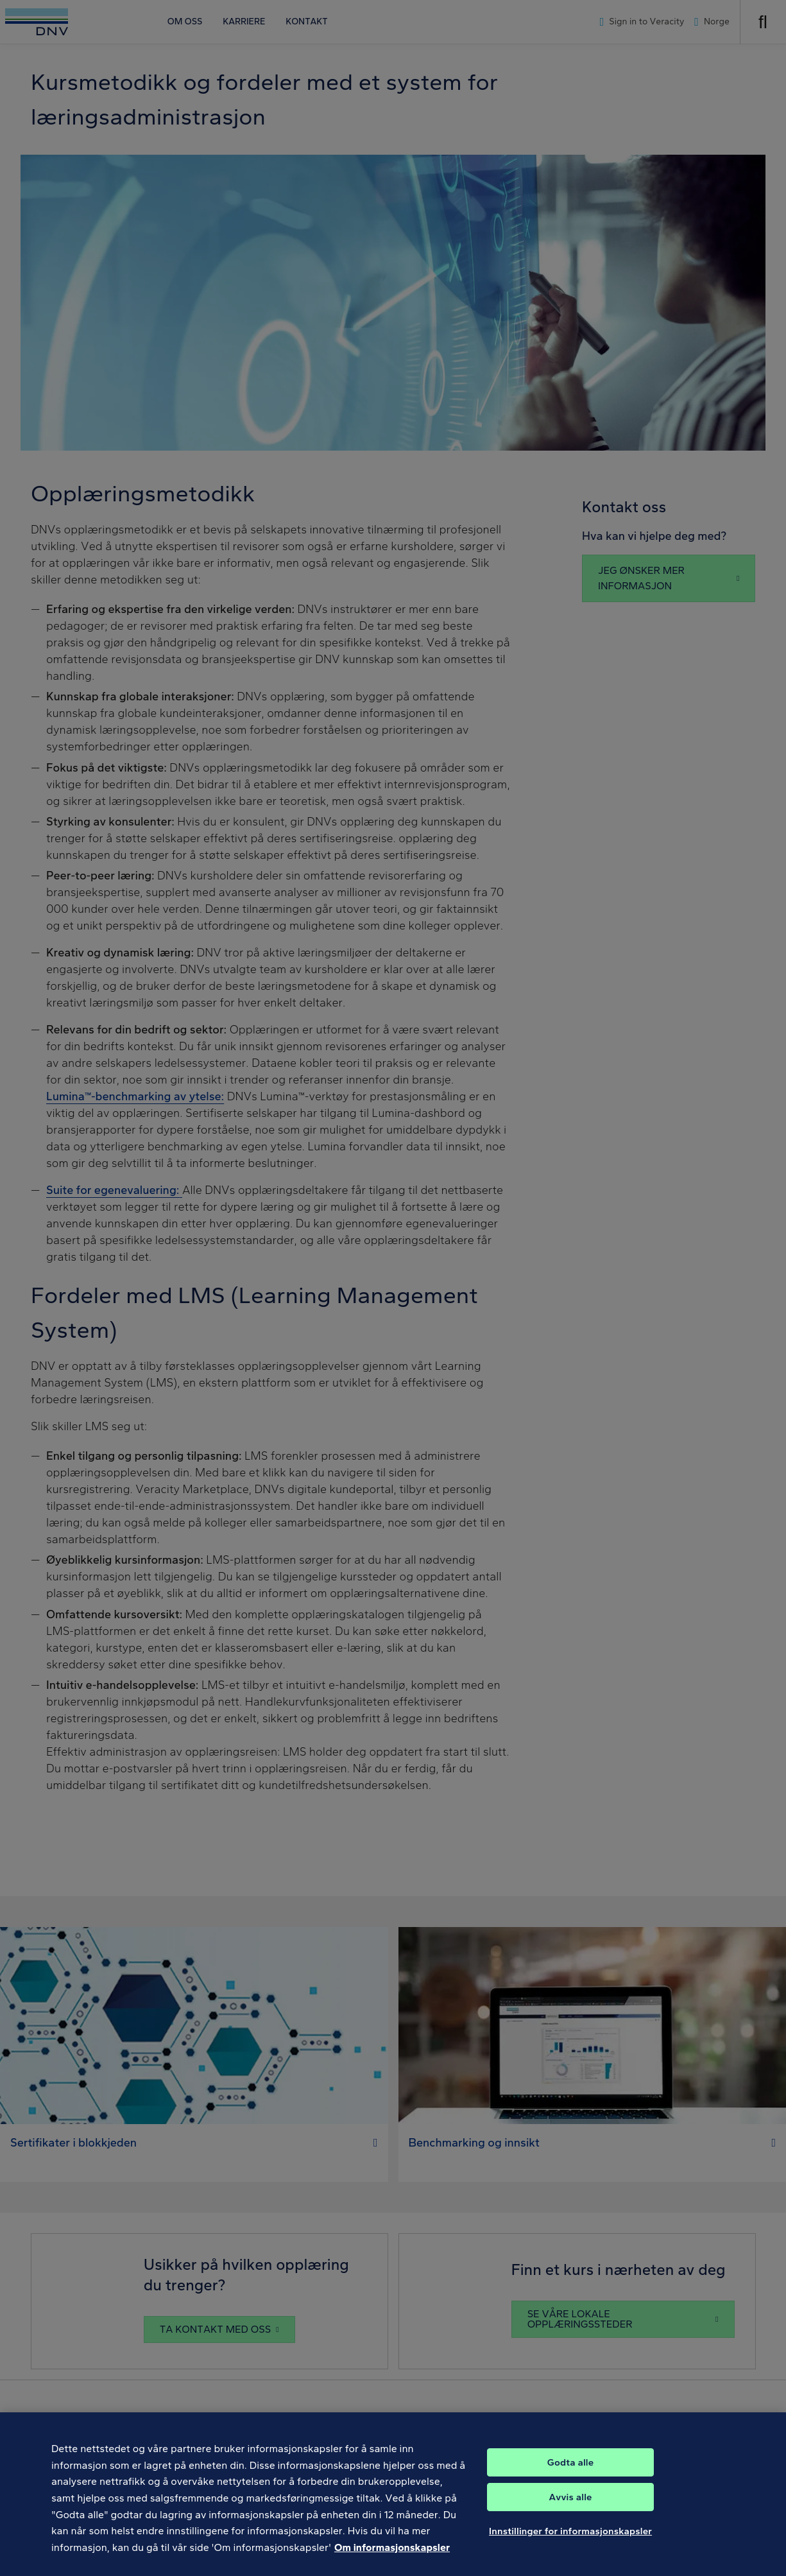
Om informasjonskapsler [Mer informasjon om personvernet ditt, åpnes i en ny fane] (392, 2560)
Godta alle (570, 2474)
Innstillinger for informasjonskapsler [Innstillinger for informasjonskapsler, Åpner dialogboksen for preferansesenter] (570, 2543)
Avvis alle (570, 2509)
